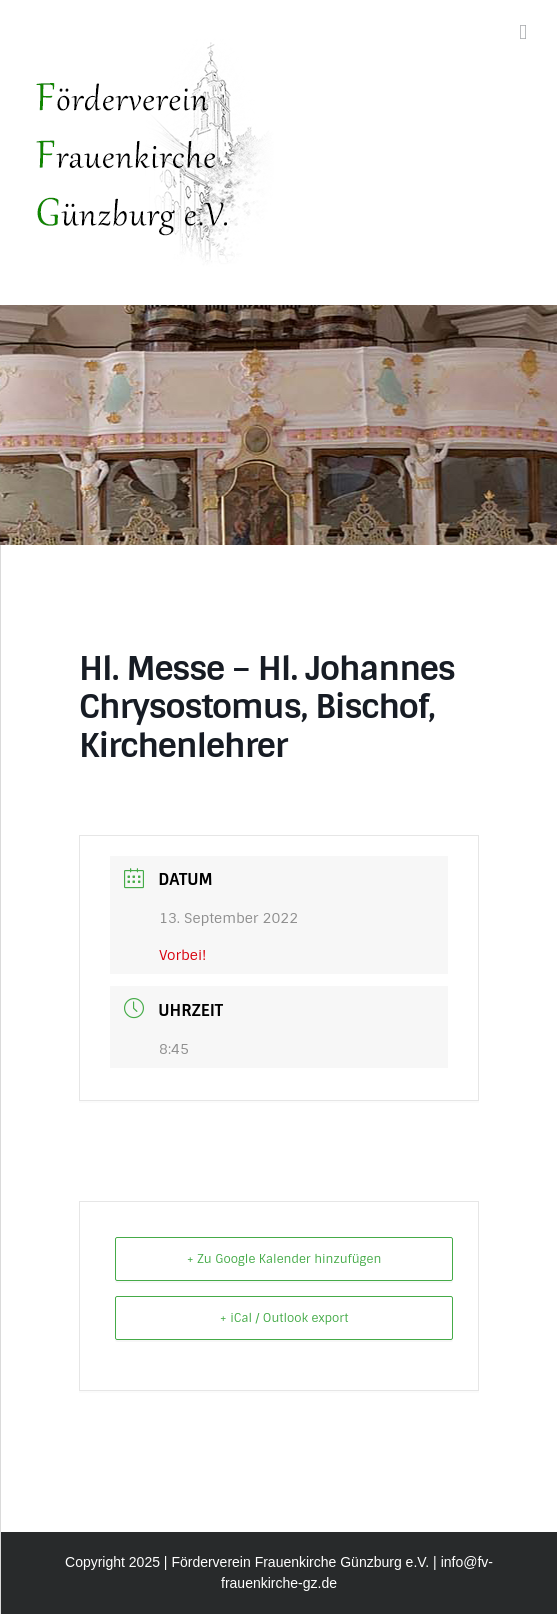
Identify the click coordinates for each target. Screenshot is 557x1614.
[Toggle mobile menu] (523, 32)
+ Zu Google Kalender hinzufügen (284, 1259)
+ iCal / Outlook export (284, 1318)
